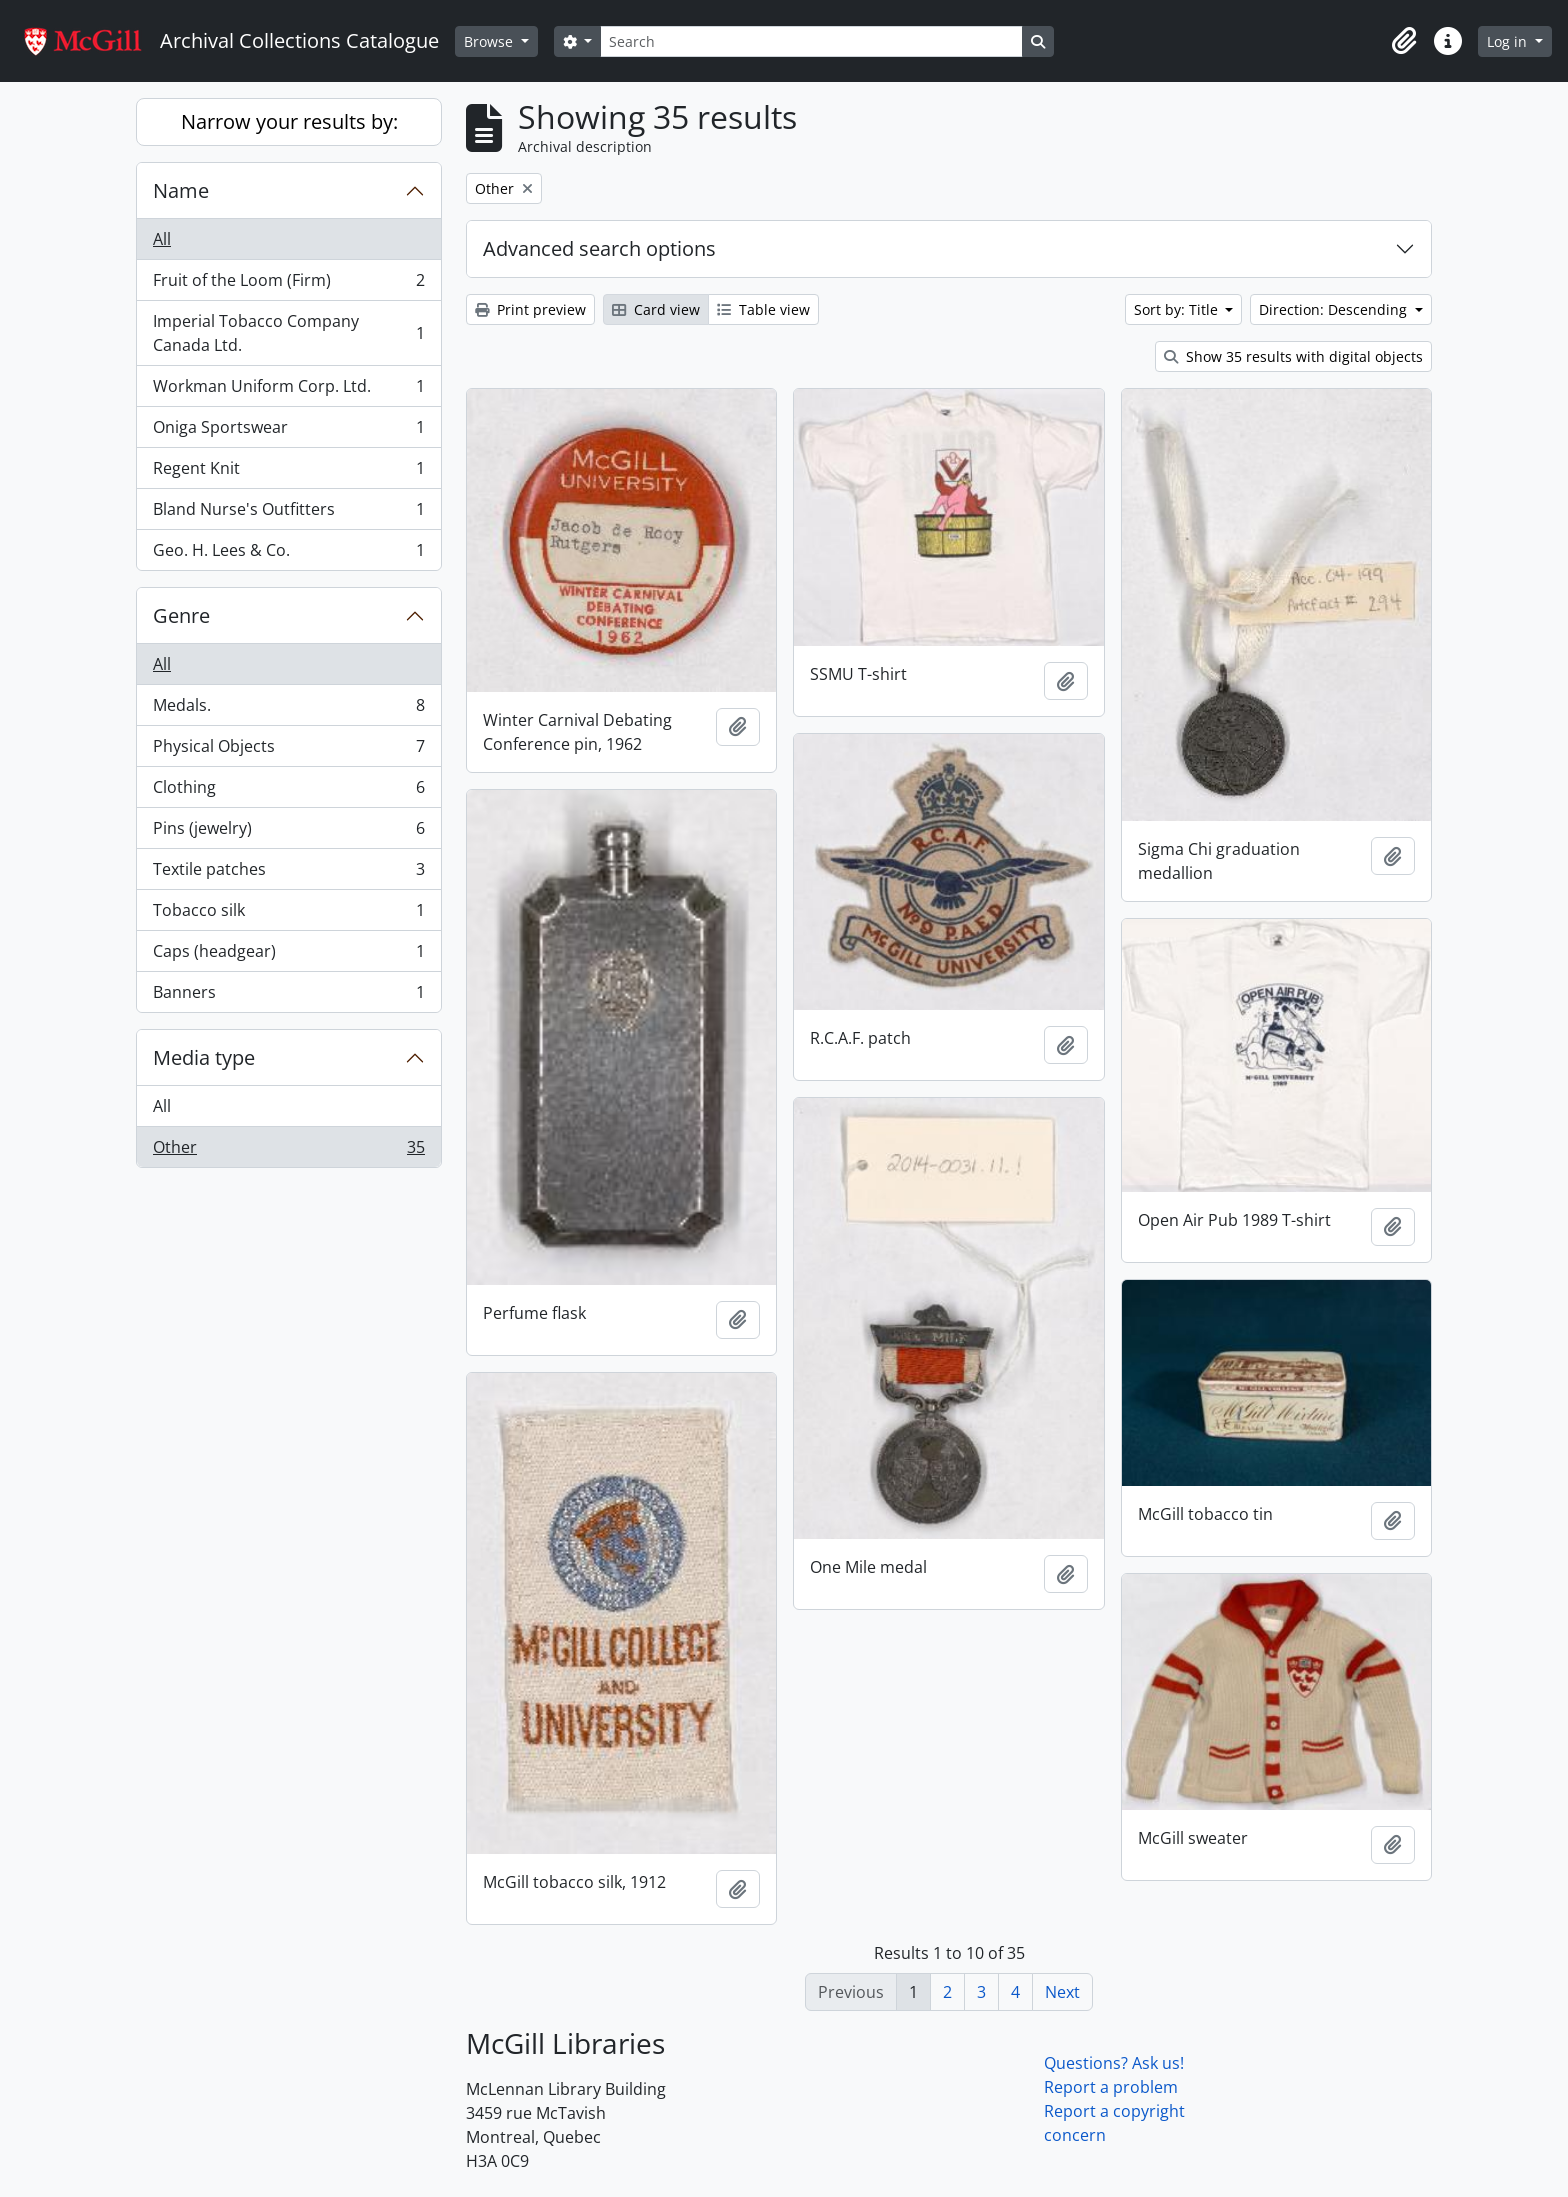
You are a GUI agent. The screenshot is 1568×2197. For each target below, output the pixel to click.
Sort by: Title (1178, 309)
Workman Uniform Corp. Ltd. (288, 390)
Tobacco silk (288, 914)
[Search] (811, 41)
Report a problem (1111, 2087)
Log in (1509, 41)
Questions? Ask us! (1114, 2063)
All (162, 239)
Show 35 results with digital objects (1293, 356)
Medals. (288, 709)
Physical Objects (288, 750)
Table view (763, 309)
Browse (490, 41)
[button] (1404, 41)
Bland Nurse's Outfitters (288, 513)
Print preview (530, 309)
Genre (181, 615)
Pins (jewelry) (288, 832)
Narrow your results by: (289, 121)
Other (288, 1151)
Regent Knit (288, 472)
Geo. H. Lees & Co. (288, 554)
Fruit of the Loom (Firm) (288, 284)
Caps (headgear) (288, 955)
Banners (288, 996)
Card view (656, 309)
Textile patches (288, 873)
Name (181, 190)
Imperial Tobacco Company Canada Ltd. (288, 333)
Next (1062, 1992)
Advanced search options (599, 248)
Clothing (288, 791)
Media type (204, 1057)
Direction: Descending (1335, 309)
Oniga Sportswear (288, 431)
